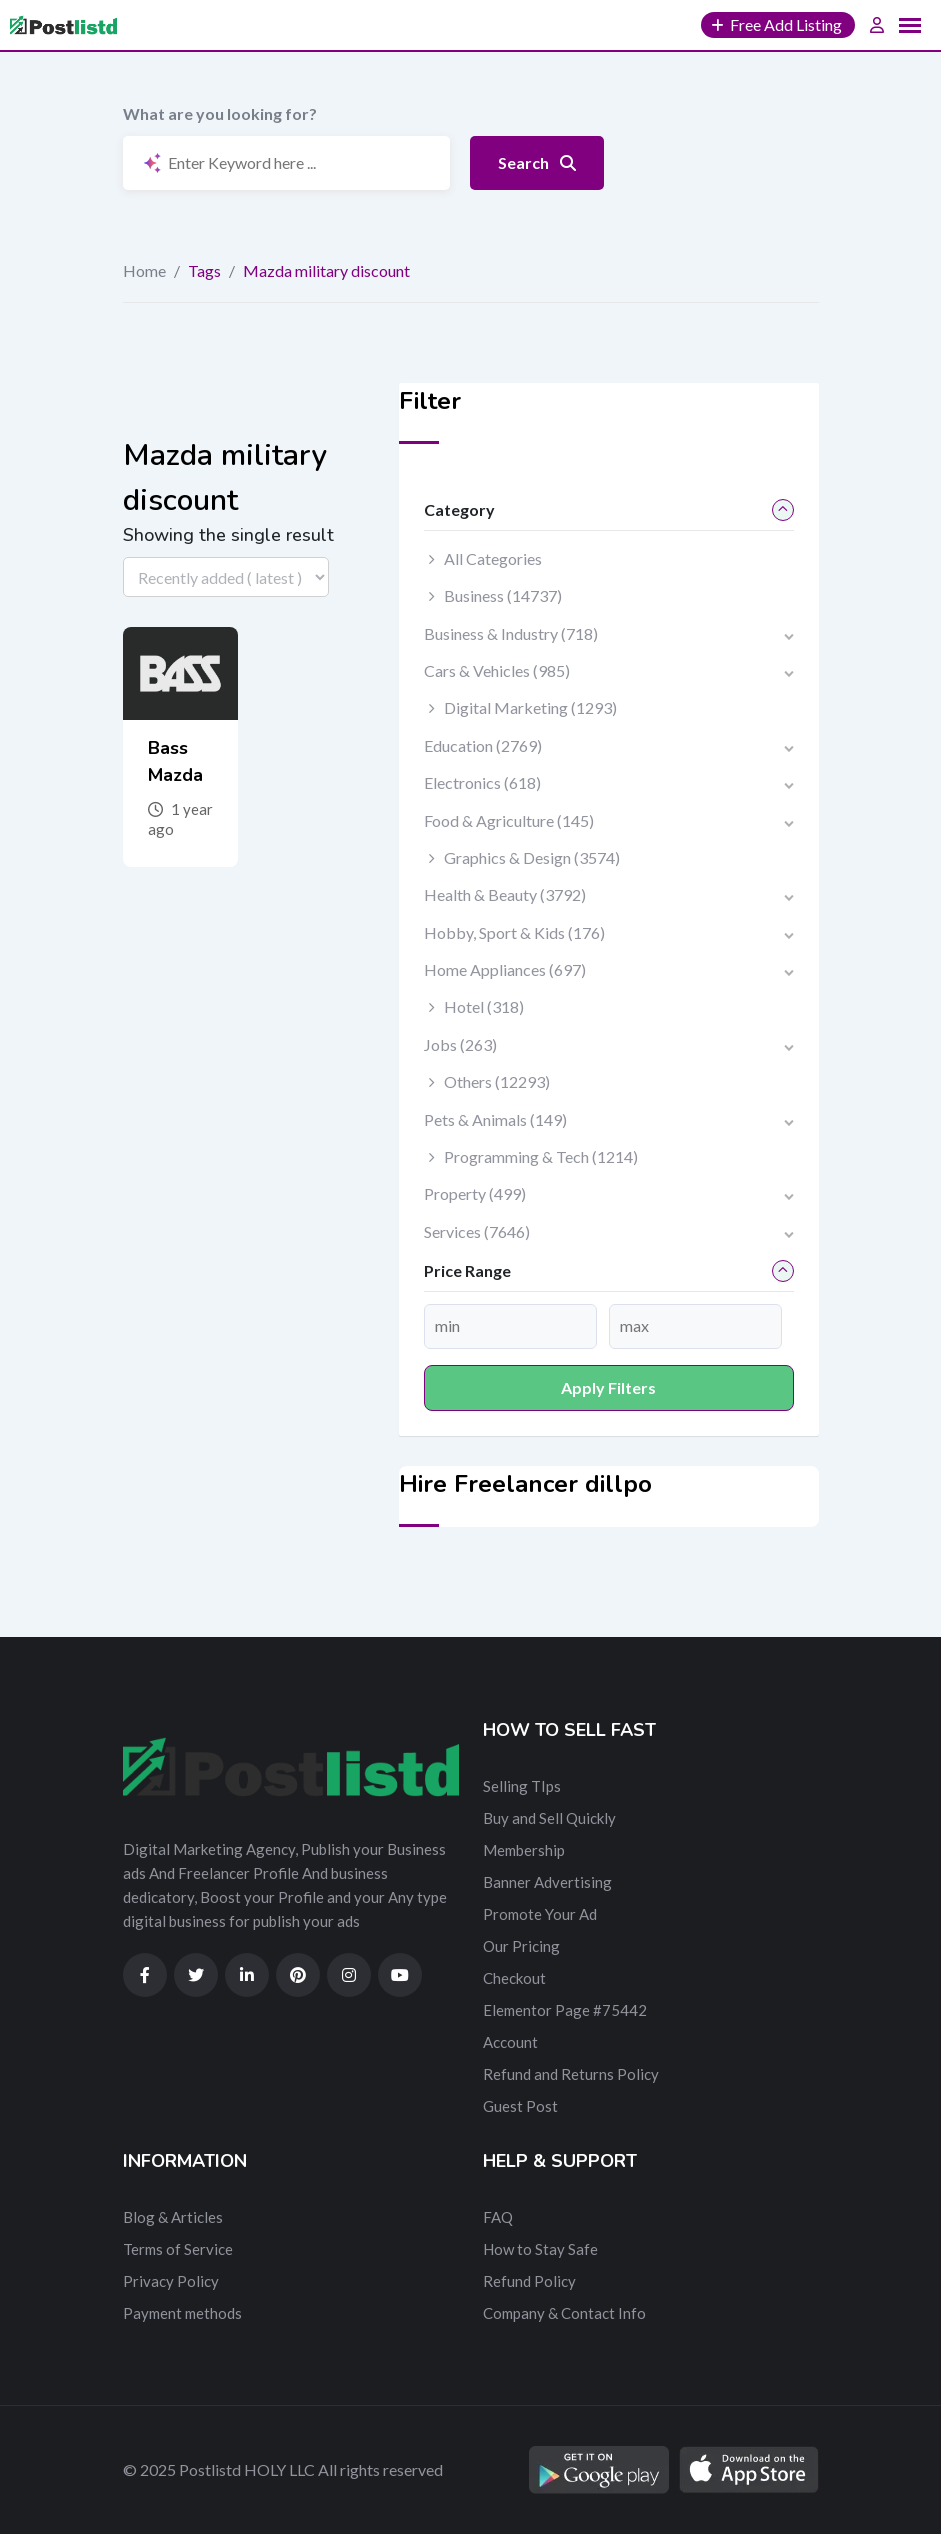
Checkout (514, 1978)
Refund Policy (529, 2281)
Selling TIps (522, 1786)
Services (477, 1231)
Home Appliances (505, 969)
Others (497, 1081)
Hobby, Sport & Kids (514, 932)
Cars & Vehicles (497, 670)
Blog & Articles (173, 2217)
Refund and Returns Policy (571, 2074)
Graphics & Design (532, 857)
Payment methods (182, 2313)
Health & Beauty (505, 894)
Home (144, 270)
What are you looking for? (220, 113)
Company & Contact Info (564, 2313)
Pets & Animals (495, 1119)
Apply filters (608, 1387)
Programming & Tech (541, 1156)
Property (475, 1193)
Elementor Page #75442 (565, 2010)
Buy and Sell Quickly (549, 1818)
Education (483, 745)
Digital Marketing (530, 707)
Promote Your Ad (540, 1914)
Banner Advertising (547, 1882)
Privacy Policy (171, 2281)
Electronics (482, 782)
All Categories (493, 558)
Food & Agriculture (509, 820)
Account (510, 2042)
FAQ (498, 2217)
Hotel (484, 1006)
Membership (524, 1850)
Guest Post (520, 2106)
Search (537, 162)
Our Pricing (521, 1946)
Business (503, 595)
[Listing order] (226, 577)
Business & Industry (511, 633)
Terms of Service (178, 2249)
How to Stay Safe (540, 2249)
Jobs (460, 1044)
